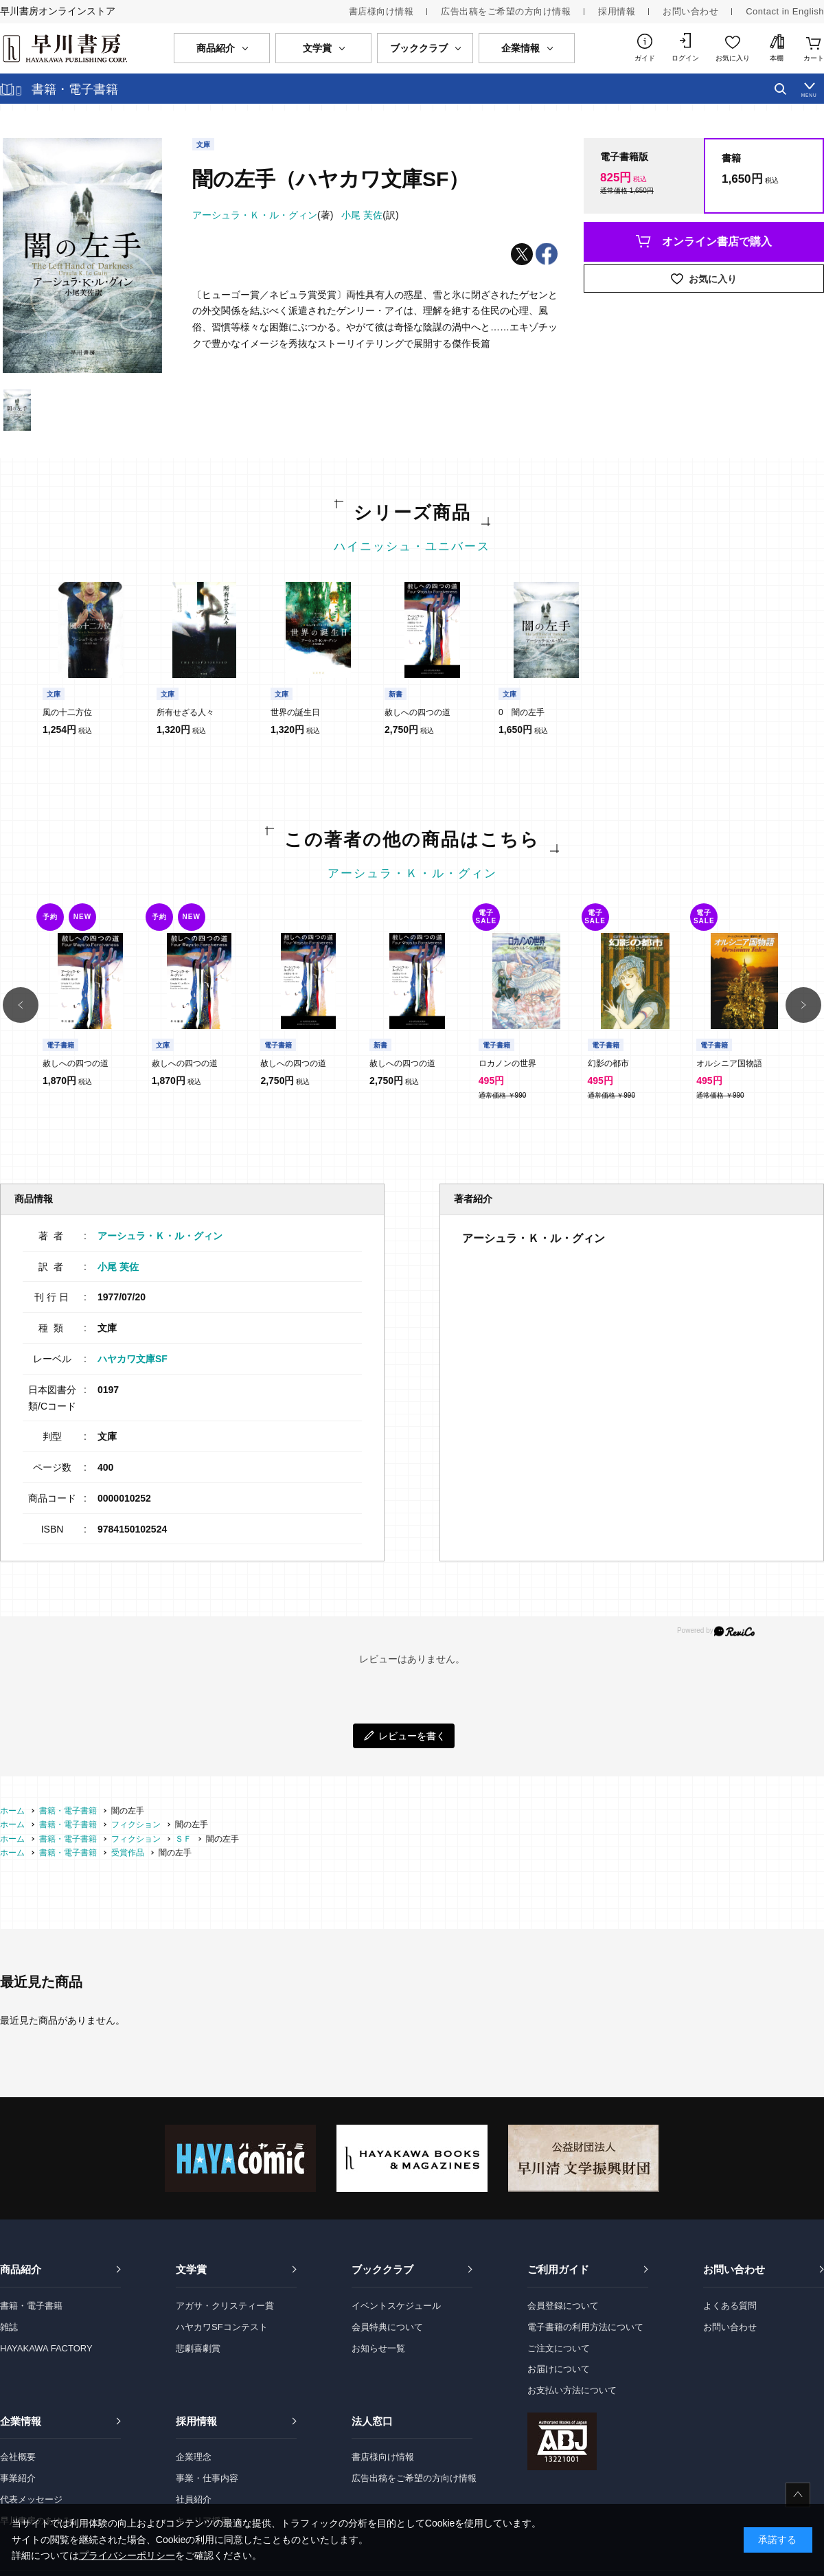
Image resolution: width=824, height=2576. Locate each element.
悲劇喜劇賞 (198, 2348)
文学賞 (191, 2269)
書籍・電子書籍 (31, 2306)
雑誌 (9, 2327)
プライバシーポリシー (127, 2555)
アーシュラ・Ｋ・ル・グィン (412, 873)
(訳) (369, 215)
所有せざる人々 (185, 712)
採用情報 (616, 11)
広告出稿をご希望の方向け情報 (506, 11)
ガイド (644, 58)
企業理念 (193, 2457)
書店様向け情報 (381, 11)
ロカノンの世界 (507, 1063)
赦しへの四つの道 (417, 712)
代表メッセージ (31, 2499)
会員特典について (387, 2327)
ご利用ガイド (558, 2269)
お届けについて (558, 2369)
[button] (20, 1005)
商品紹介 (20, 2269)
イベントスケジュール (396, 2306)
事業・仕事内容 (207, 2478)
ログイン (685, 58)
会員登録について (563, 2306)
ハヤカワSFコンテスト (222, 2327)
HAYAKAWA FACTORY (46, 2348)
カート (813, 58)
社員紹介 (193, 2499)
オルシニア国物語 (729, 1063)
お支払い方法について (572, 2390)
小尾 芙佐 (118, 1266)
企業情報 (20, 2421)
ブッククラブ (382, 2269)
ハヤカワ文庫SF (133, 1358)
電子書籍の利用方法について (585, 2327)
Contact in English (785, 11)
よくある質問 (730, 2306)
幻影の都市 (608, 1063)
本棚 (776, 58)
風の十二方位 (67, 712)
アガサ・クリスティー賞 (225, 2306)
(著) (262, 215)
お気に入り (733, 58)
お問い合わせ (690, 11)
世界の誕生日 (295, 712)
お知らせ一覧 (378, 2348)
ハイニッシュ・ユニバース (412, 546)
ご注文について (558, 2348)
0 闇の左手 (522, 712)
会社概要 (18, 2457)
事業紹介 (18, 2478)
